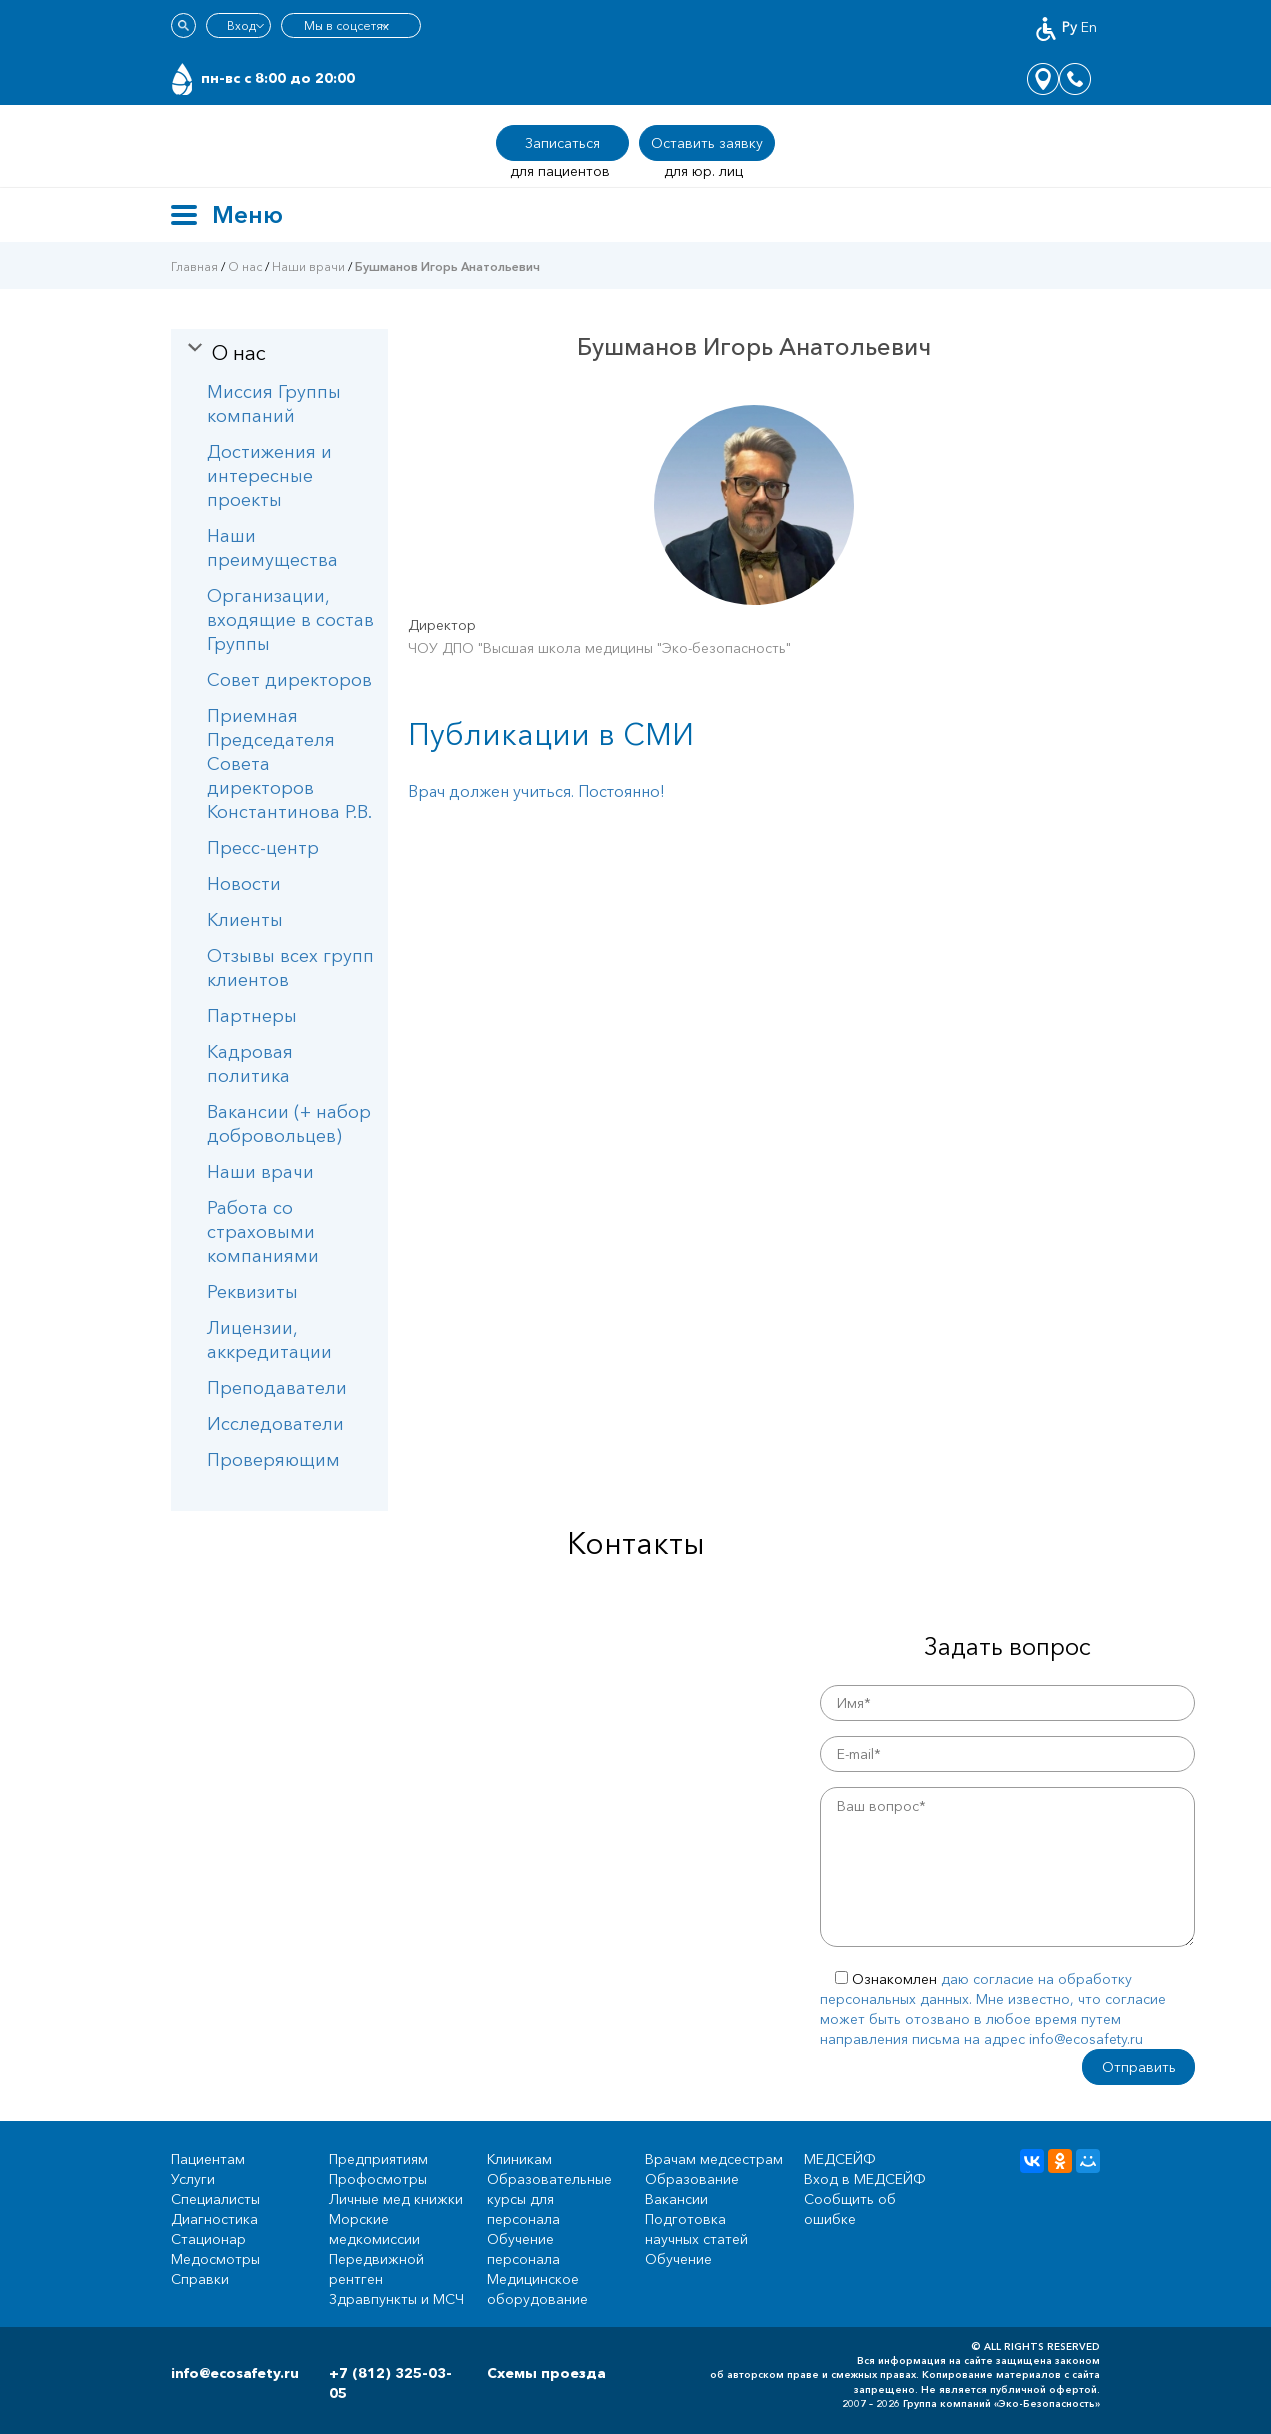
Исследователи (275, 1424)
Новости (244, 884)
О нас (245, 266)
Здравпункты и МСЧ (396, 2299)
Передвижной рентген (376, 2269)
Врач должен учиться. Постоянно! (536, 791)
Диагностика (214, 2219)
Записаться (562, 143)
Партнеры (252, 1016)
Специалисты (215, 2199)
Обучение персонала (523, 2249)
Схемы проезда (546, 2373)
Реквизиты (252, 1292)
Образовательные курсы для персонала (549, 2199)
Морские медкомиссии (374, 2229)
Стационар (208, 2239)
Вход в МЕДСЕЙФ (865, 2179)
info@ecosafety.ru (235, 2373)
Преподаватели (277, 1388)
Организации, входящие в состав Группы (290, 620)
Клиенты (245, 920)
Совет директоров (289, 680)
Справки (200, 2279)
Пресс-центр (263, 848)
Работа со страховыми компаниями (263, 1232)
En (1089, 27)
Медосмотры (215, 2259)
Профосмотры (378, 2179)
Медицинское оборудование (537, 2289)
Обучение (678, 2259)
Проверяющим (273, 1460)
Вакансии (676, 2199)
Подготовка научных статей (696, 2229)
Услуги (193, 2179)
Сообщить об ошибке (850, 2209)
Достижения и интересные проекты (269, 476)
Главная (194, 266)
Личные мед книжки (396, 2199)
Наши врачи (308, 266)
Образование (692, 2179)
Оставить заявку (707, 143)
